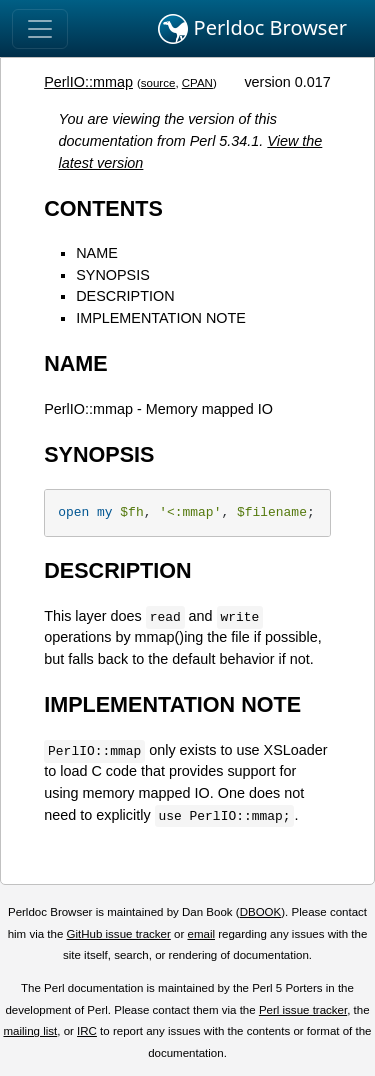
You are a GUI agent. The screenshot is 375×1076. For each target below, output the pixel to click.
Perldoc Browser (252, 29)
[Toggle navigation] (40, 29)
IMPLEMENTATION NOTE (161, 318)
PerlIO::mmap (88, 82)
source (158, 83)
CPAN (197, 83)
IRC (87, 1031)
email (201, 934)
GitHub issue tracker (119, 934)
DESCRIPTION (125, 296)
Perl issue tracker (303, 1010)
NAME (97, 253)
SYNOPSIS (113, 275)
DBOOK (261, 912)
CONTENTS (103, 208)
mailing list (30, 1031)
